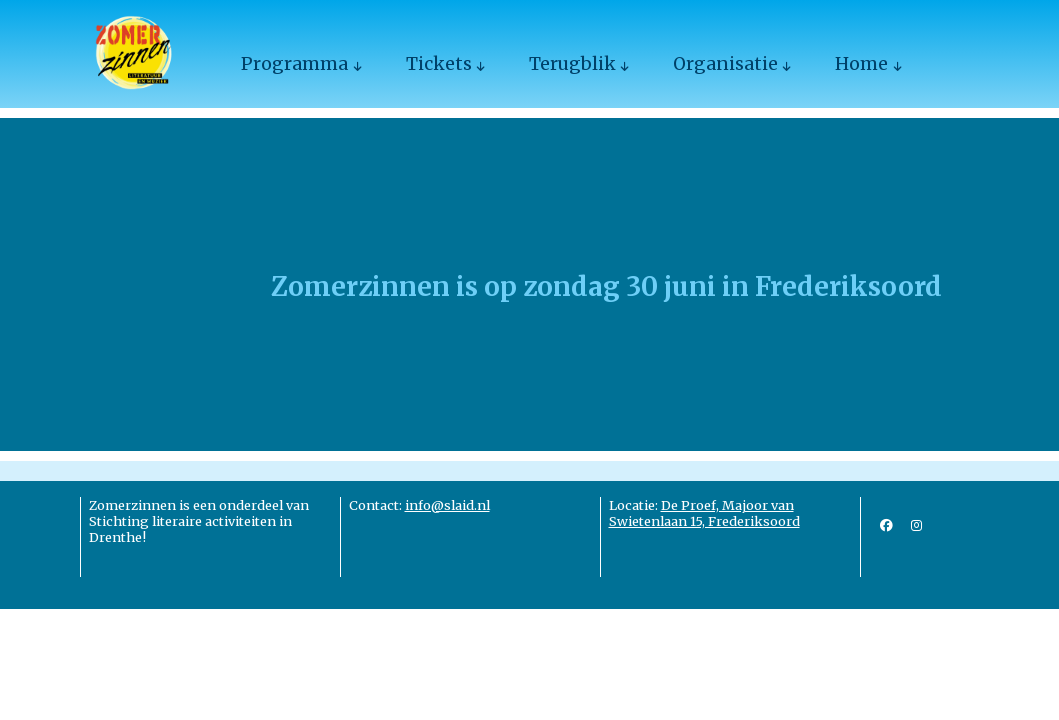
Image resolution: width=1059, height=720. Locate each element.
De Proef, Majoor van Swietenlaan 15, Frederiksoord (704, 513)
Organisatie (725, 64)
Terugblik (572, 64)
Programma (294, 64)
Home (861, 64)
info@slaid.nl (447, 505)
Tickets (439, 64)
